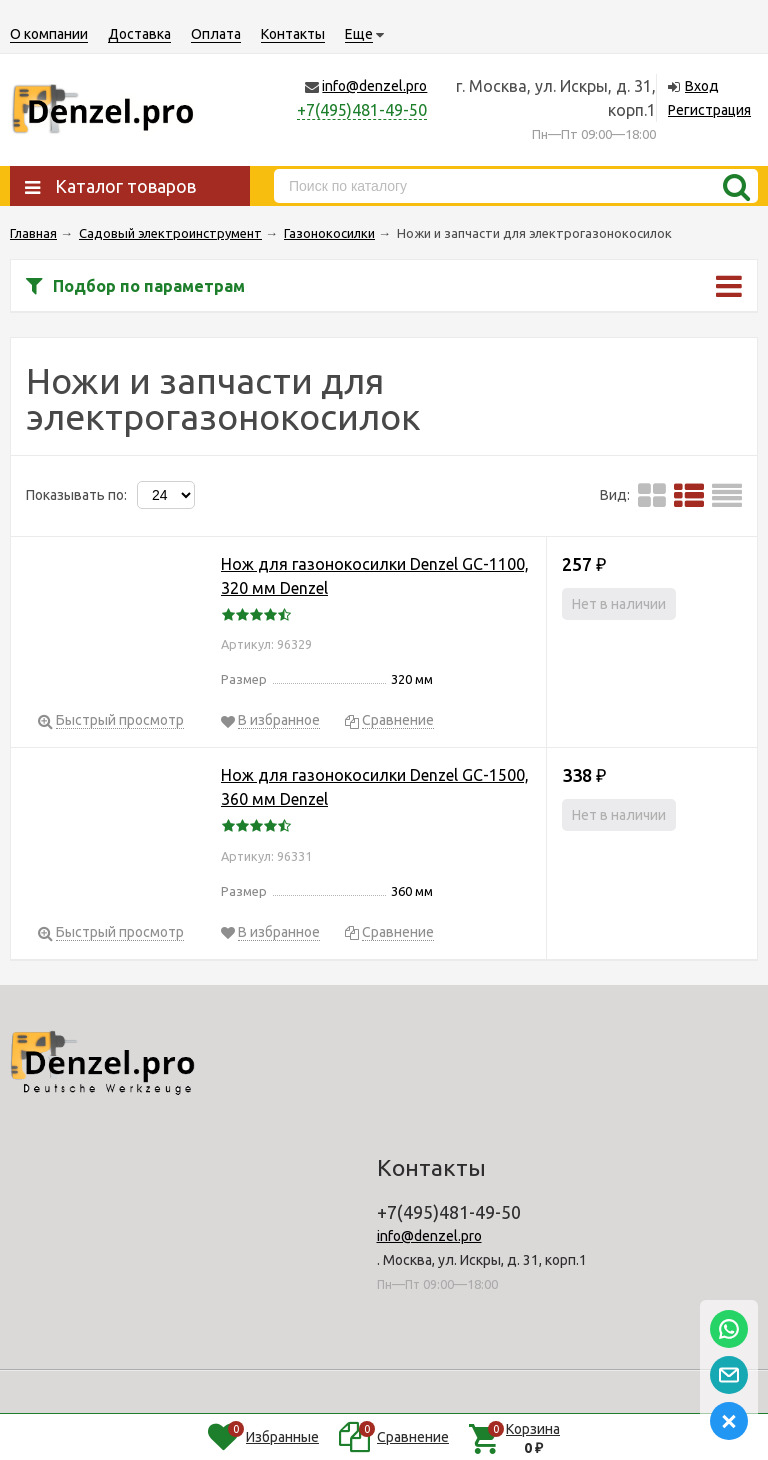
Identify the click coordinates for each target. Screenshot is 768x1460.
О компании (49, 34)
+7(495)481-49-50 (362, 110)
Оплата (216, 34)
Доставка (139, 34)
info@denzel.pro (374, 86)
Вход (702, 86)
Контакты (293, 34)
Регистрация (709, 110)
